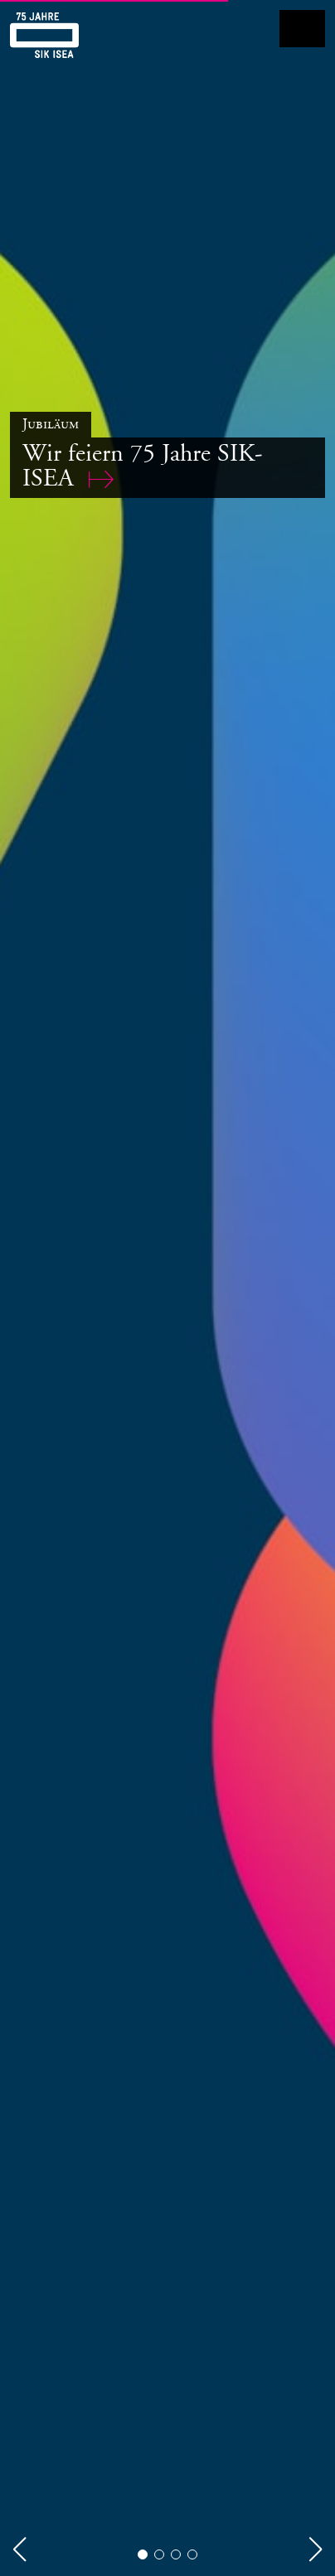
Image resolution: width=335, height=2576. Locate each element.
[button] (19, 2549)
